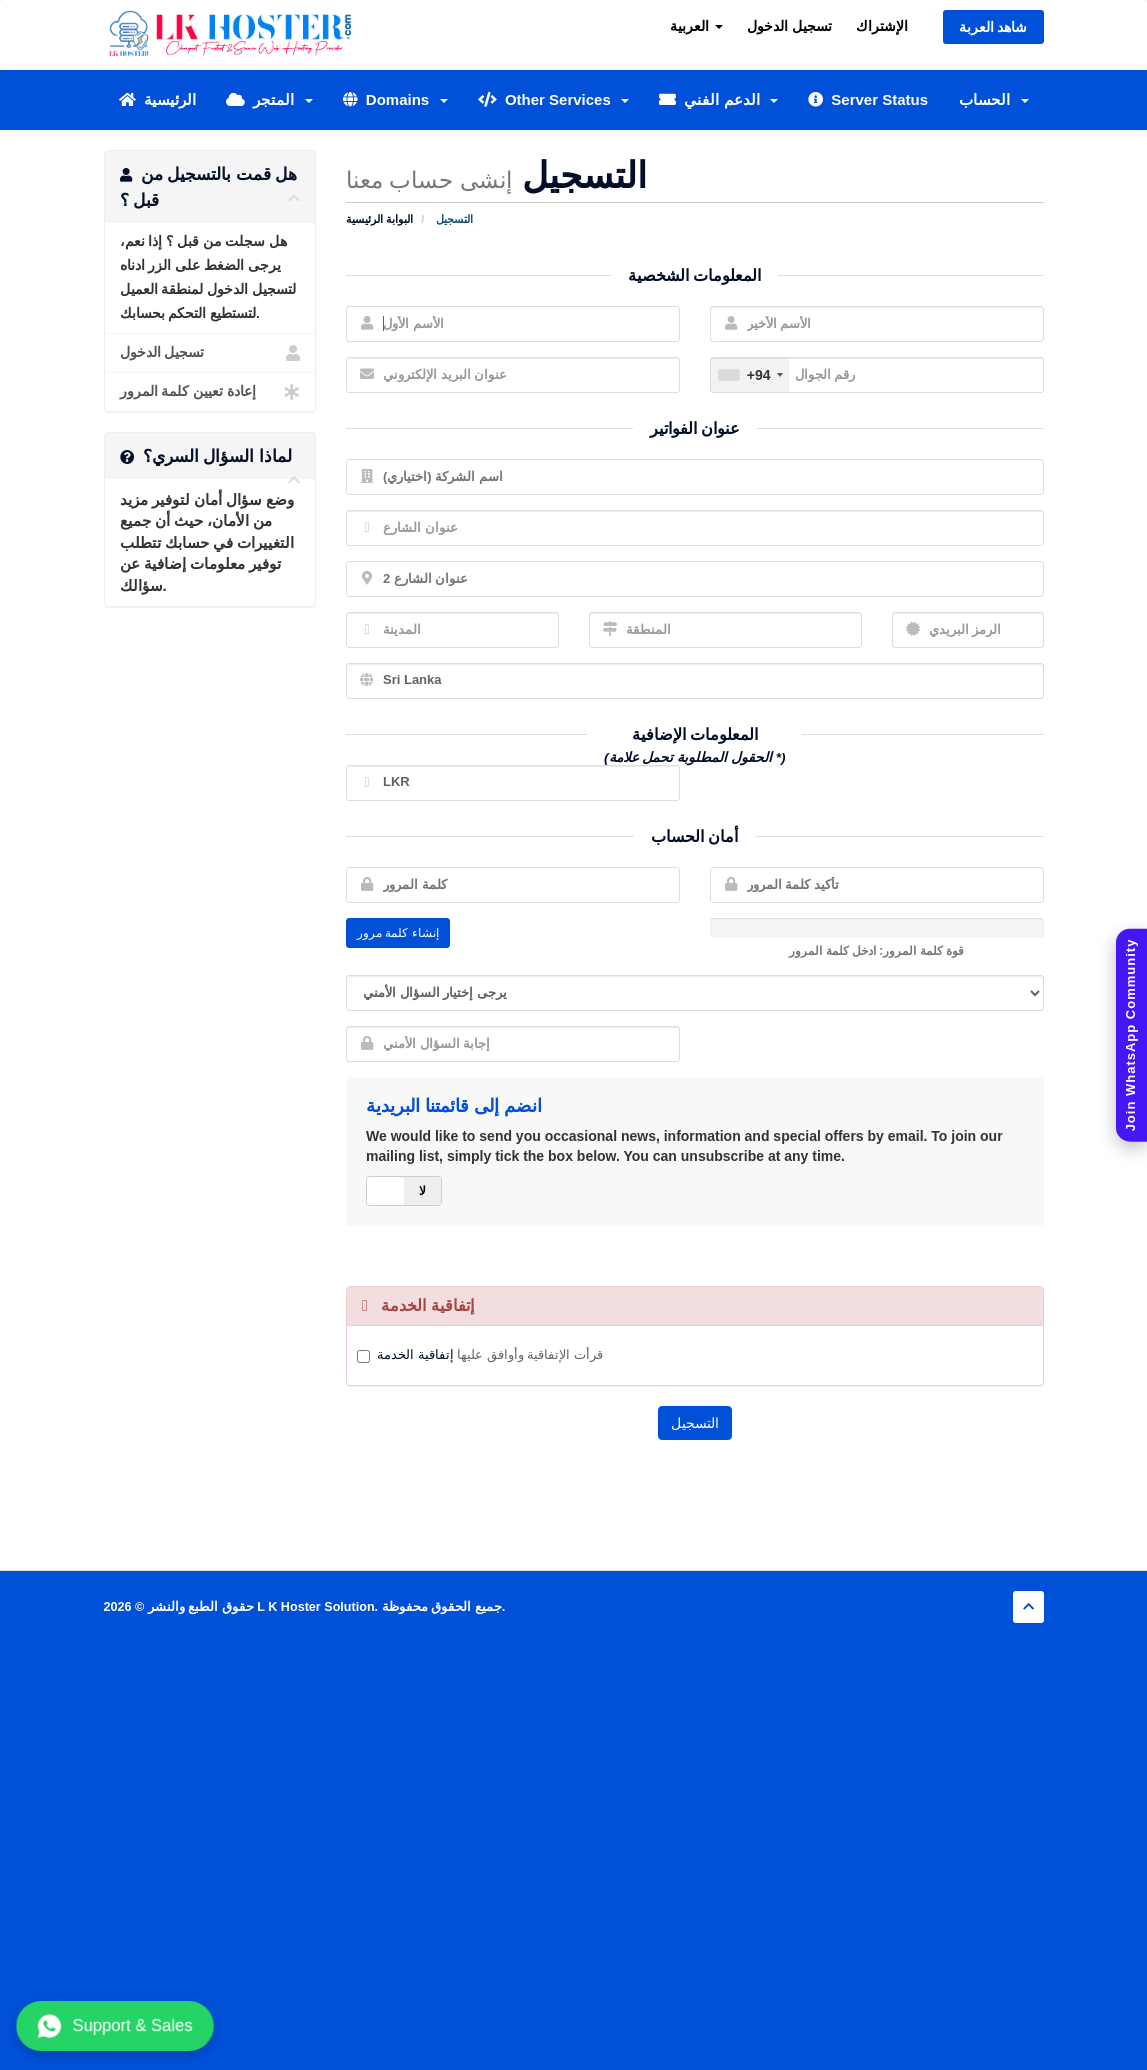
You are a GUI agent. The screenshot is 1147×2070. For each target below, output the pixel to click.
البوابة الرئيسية (379, 219)
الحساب (993, 99)
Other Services (554, 99)
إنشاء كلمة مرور (398, 933)
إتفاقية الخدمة (415, 1354)
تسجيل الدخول (789, 26)
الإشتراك (882, 26)
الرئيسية (157, 99)
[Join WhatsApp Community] (1131, 1035)
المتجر (269, 99)
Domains (395, 99)
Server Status (868, 99)
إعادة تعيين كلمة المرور (210, 392)
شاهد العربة (993, 27)
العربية (696, 26)
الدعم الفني (718, 99)
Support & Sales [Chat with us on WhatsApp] (114, 2026)
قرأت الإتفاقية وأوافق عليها (490, 1355)
